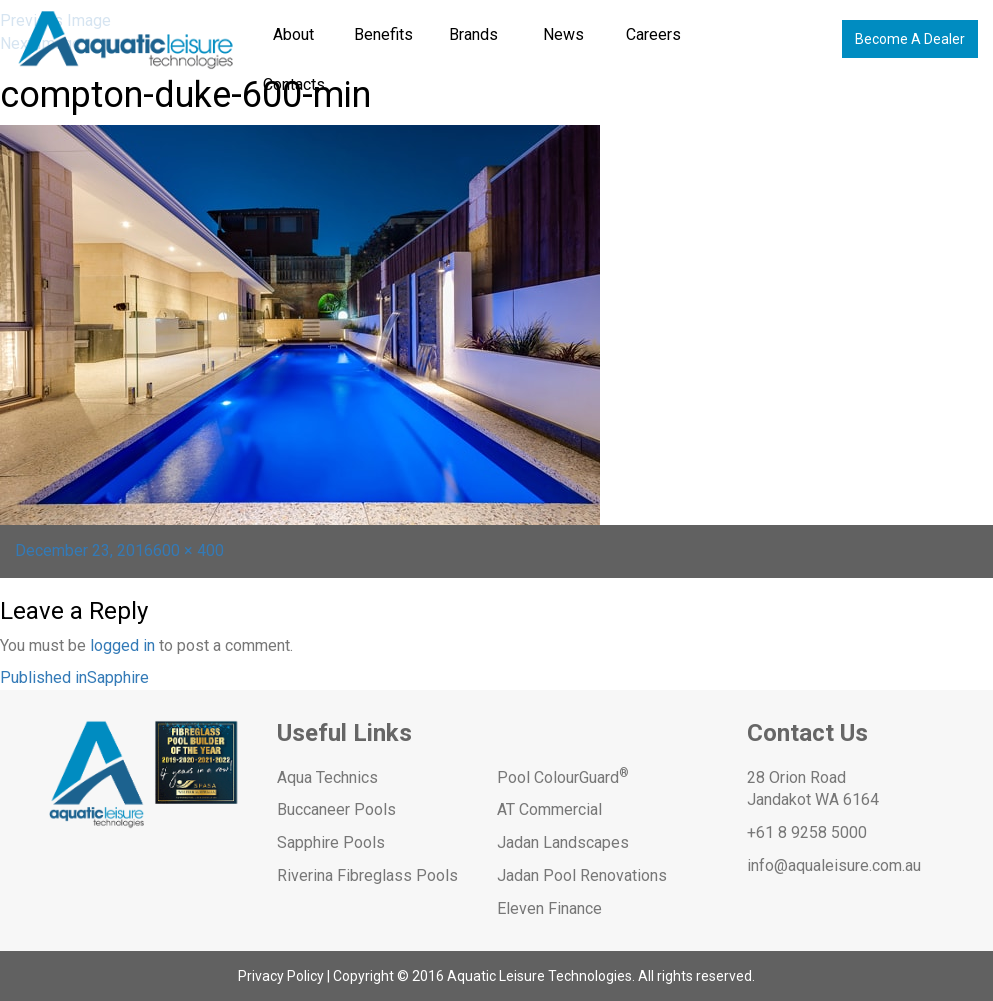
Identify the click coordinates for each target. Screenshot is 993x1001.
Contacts (294, 84)
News (563, 34)
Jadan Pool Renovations (582, 875)
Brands (473, 34)
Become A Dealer (910, 39)
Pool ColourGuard (563, 777)
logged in (122, 645)
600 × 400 (188, 550)
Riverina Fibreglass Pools (367, 875)
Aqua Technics (327, 777)
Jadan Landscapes (563, 842)
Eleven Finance (549, 908)
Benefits (383, 34)
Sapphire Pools (331, 842)
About (293, 34)
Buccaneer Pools (336, 809)
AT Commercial (549, 809)
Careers (653, 34)
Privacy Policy (281, 976)
